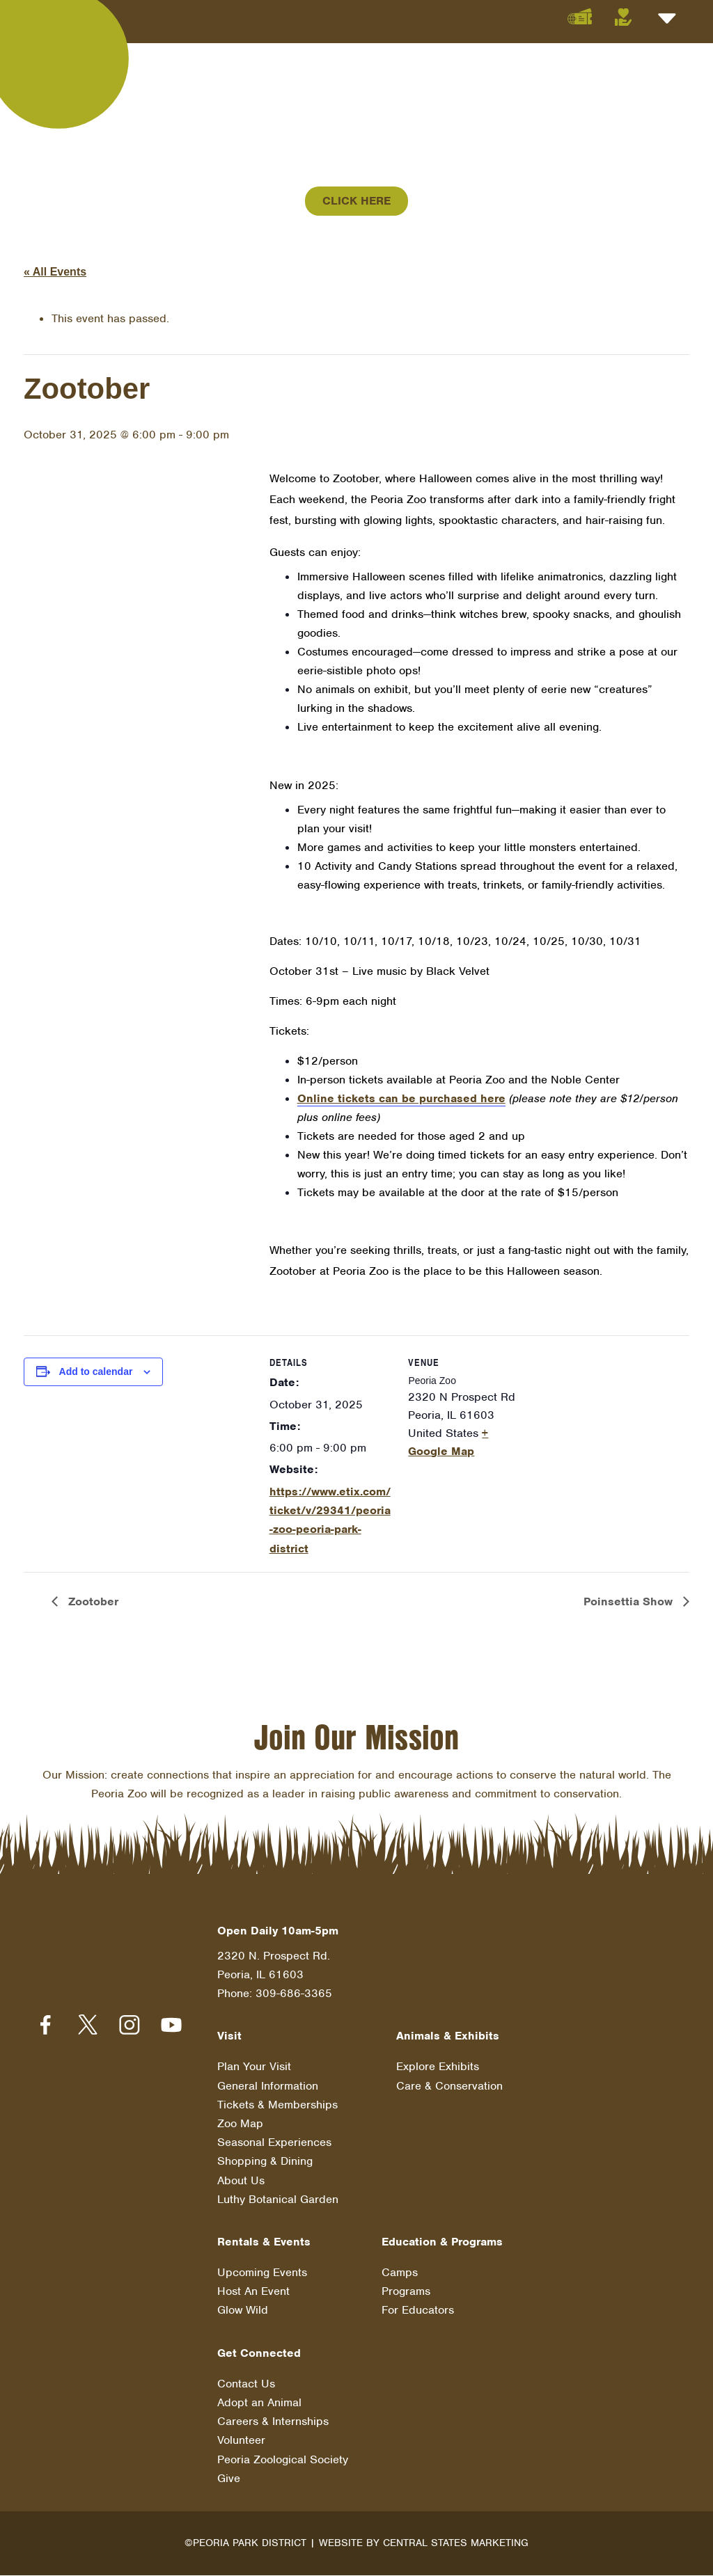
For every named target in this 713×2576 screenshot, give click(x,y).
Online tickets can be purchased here (401, 1098)
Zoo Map (240, 2124)
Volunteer (241, 2440)
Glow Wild (242, 2310)
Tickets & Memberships (277, 2105)
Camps (400, 2273)
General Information (267, 2086)
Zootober (91, 1602)
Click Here (356, 200)
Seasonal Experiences (274, 2143)
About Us (241, 2180)
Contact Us (246, 2384)
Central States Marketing (455, 2543)
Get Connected (259, 2353)
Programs (406, 2291)
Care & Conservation (449, 2086)
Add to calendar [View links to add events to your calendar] (96, 1372)
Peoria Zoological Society (282, 2460)
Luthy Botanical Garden (277, 2200)
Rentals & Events (264, 2242)
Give (228, 2479)
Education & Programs (442, 2242)
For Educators (418, 2310)
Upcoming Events (262, 2273)
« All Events (55, 272)
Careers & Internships (273, 2422)
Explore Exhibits (437, 2067)
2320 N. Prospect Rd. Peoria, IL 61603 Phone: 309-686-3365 (274, 1975)
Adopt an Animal (259, 2403)
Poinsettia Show (629, 1602)
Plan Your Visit (254, 2067)
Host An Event (253, 2291)
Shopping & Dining (265, 2161)
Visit (229, 2036)
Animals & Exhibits (447, 2036)
